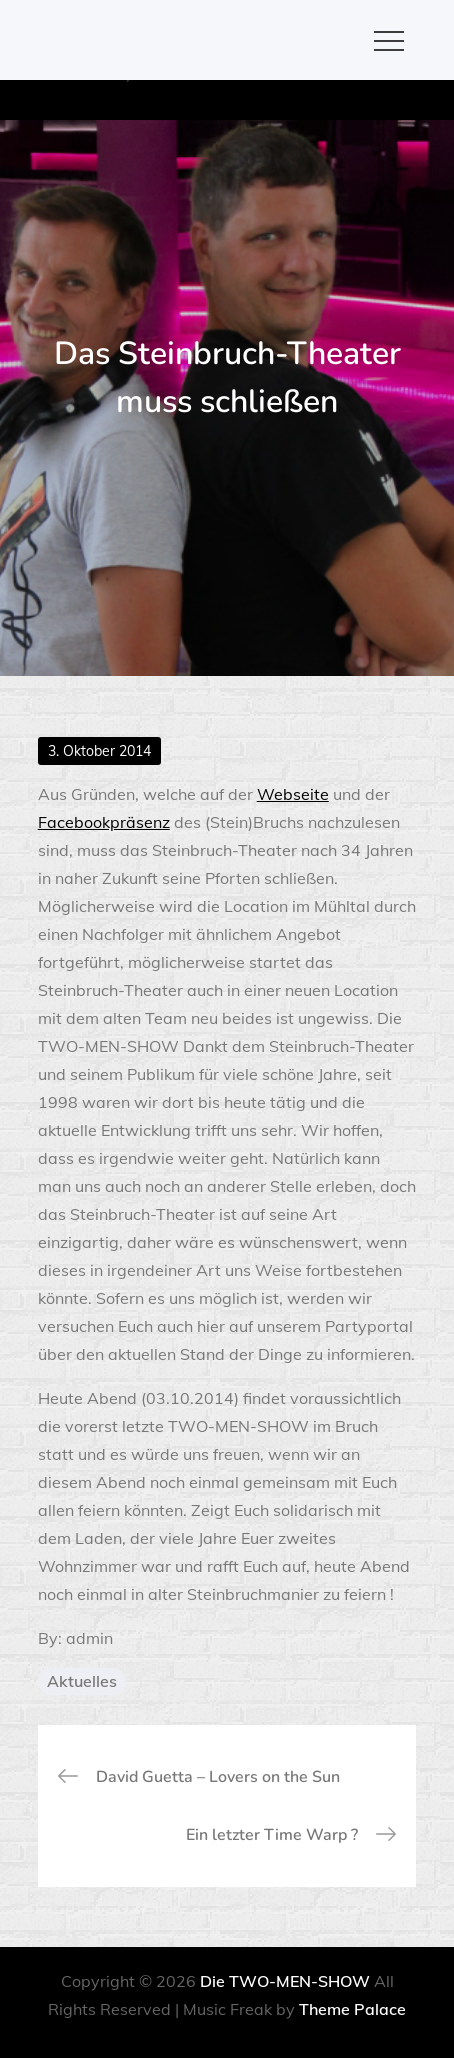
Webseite (293, 794)
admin (89, 1638)
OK (302, 102)
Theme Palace (352, 2009)
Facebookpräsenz (104, 822)
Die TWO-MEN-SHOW (285, 1981)
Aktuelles (82, 1681)
